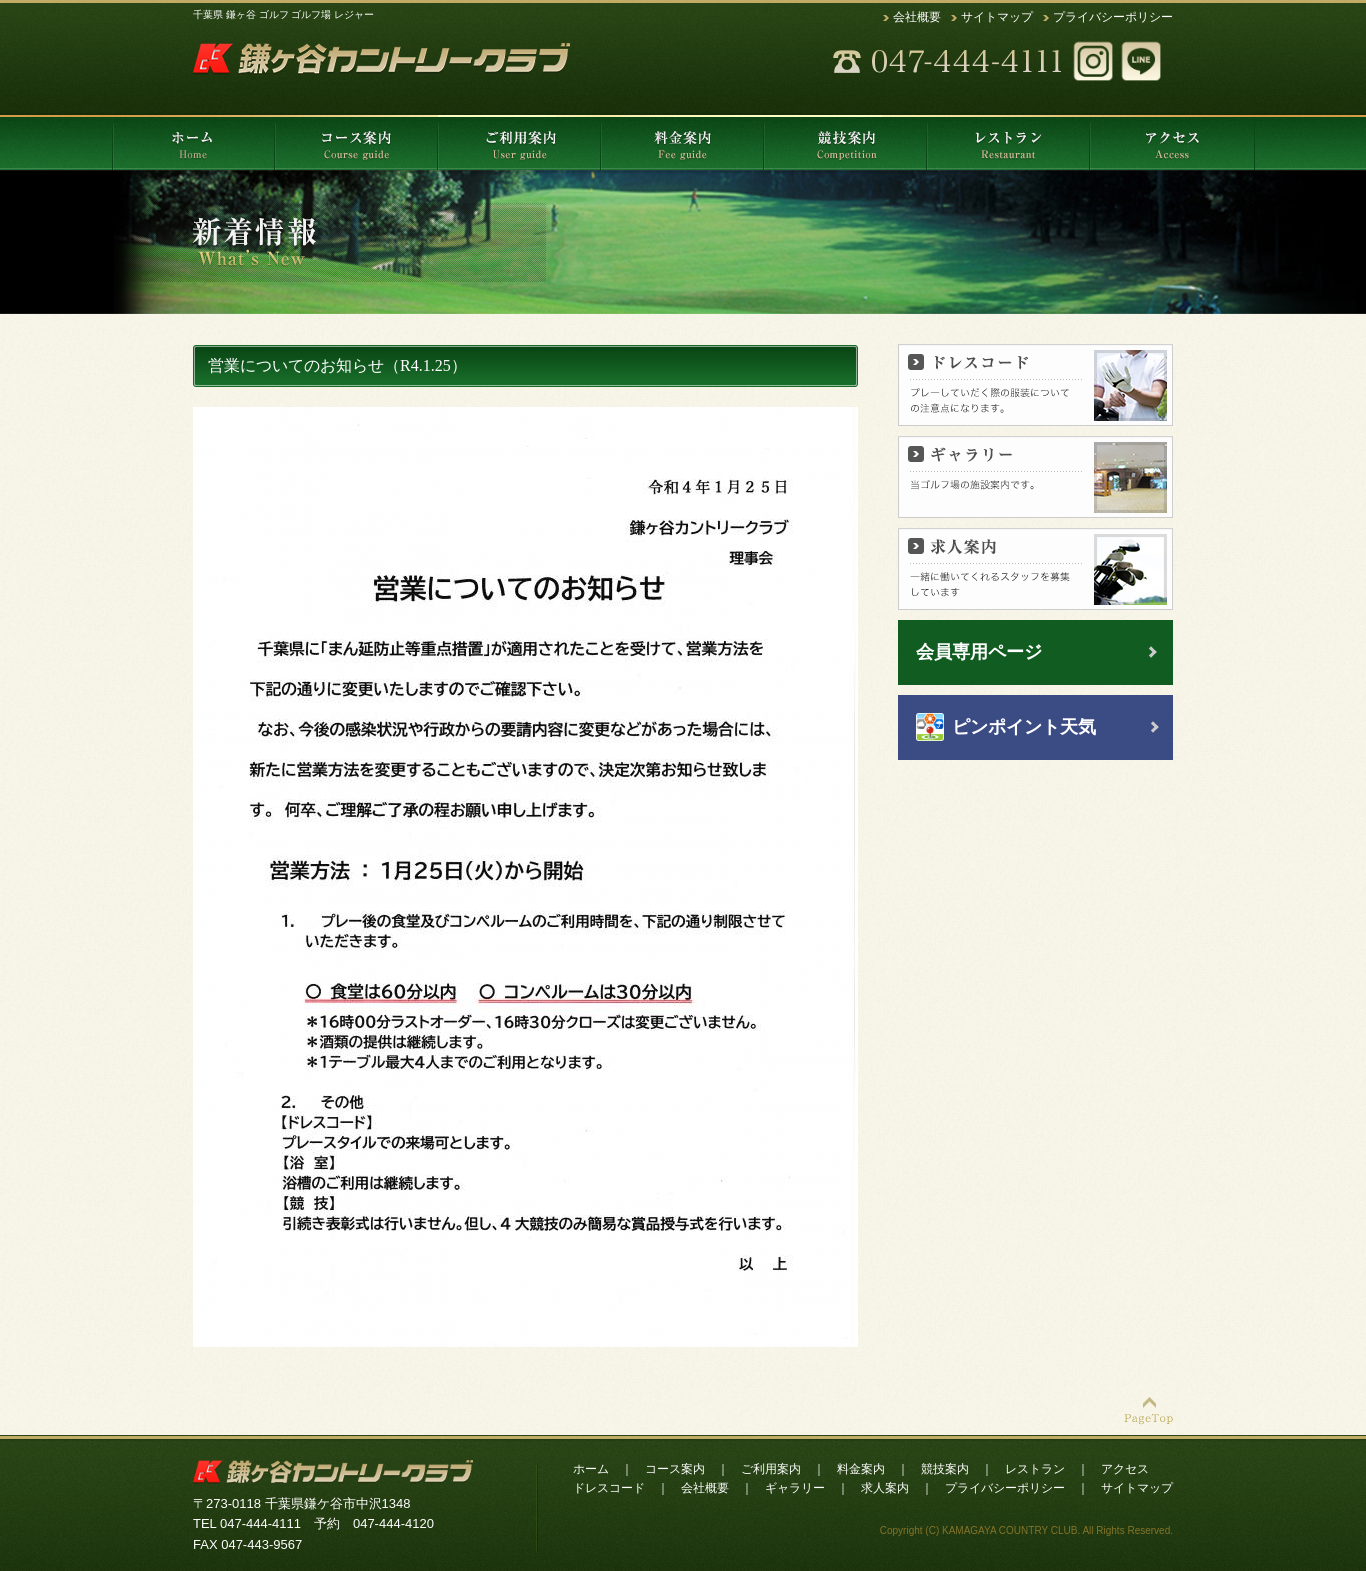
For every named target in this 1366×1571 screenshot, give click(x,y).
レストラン (1035, 1469)
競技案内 (945, 1469)
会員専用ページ (979, 652)
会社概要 (917, 17)
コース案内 (675, 1469)
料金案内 (861, 1469)
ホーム (591, 1469)
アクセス (1125, 1469)
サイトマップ (997, 17)
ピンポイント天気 (1024, 727)
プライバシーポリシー (1113, 17)
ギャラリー (795, 1488)
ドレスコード (609, 1488)
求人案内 (885, 1488)
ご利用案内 (771, 1469)
